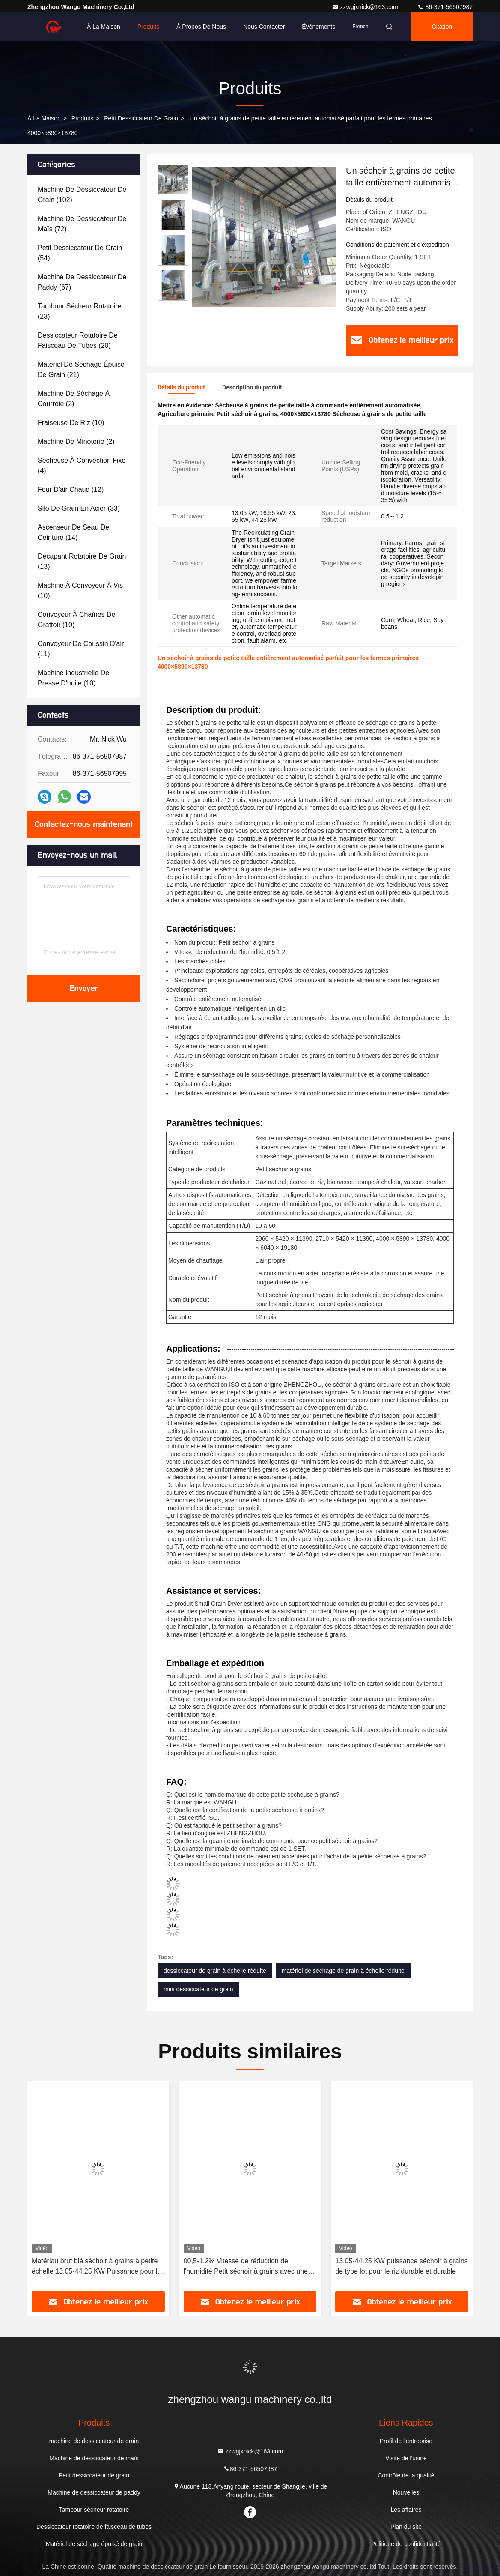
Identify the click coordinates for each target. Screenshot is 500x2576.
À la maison (103, 26)
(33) (79, 508)
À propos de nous (201, 26)
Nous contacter (264, 26)
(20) (78, 340)
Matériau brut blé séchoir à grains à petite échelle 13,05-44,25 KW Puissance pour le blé (96, 2267)
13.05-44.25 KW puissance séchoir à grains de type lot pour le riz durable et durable (401, 2266)
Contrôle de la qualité (406, 2475)
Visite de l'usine (406, 2458)
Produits (148, 26)
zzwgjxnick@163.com (366, 6)
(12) (71, 489)
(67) (82, 282)
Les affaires (405, 2509)
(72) (82, 224)
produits (82, 118)
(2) (74, 398)
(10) (71, 422)
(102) (82, 194)
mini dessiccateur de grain (198, 1989)
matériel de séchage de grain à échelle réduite (343, 1970)
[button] (173, 297)
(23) (80, 311)
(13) (82, 561)
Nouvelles (406, 2492)
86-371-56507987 (445, 6)
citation (442, 26)
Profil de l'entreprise (406, 2441)
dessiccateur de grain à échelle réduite (215, 1970)
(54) (80, 253)
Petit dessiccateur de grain (141, 118)
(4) (81, 465)
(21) (81, 369)
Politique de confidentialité (406, 2543)
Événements (318, 26)
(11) (81, 649)
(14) (73, 532)
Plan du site (406, 2526)
